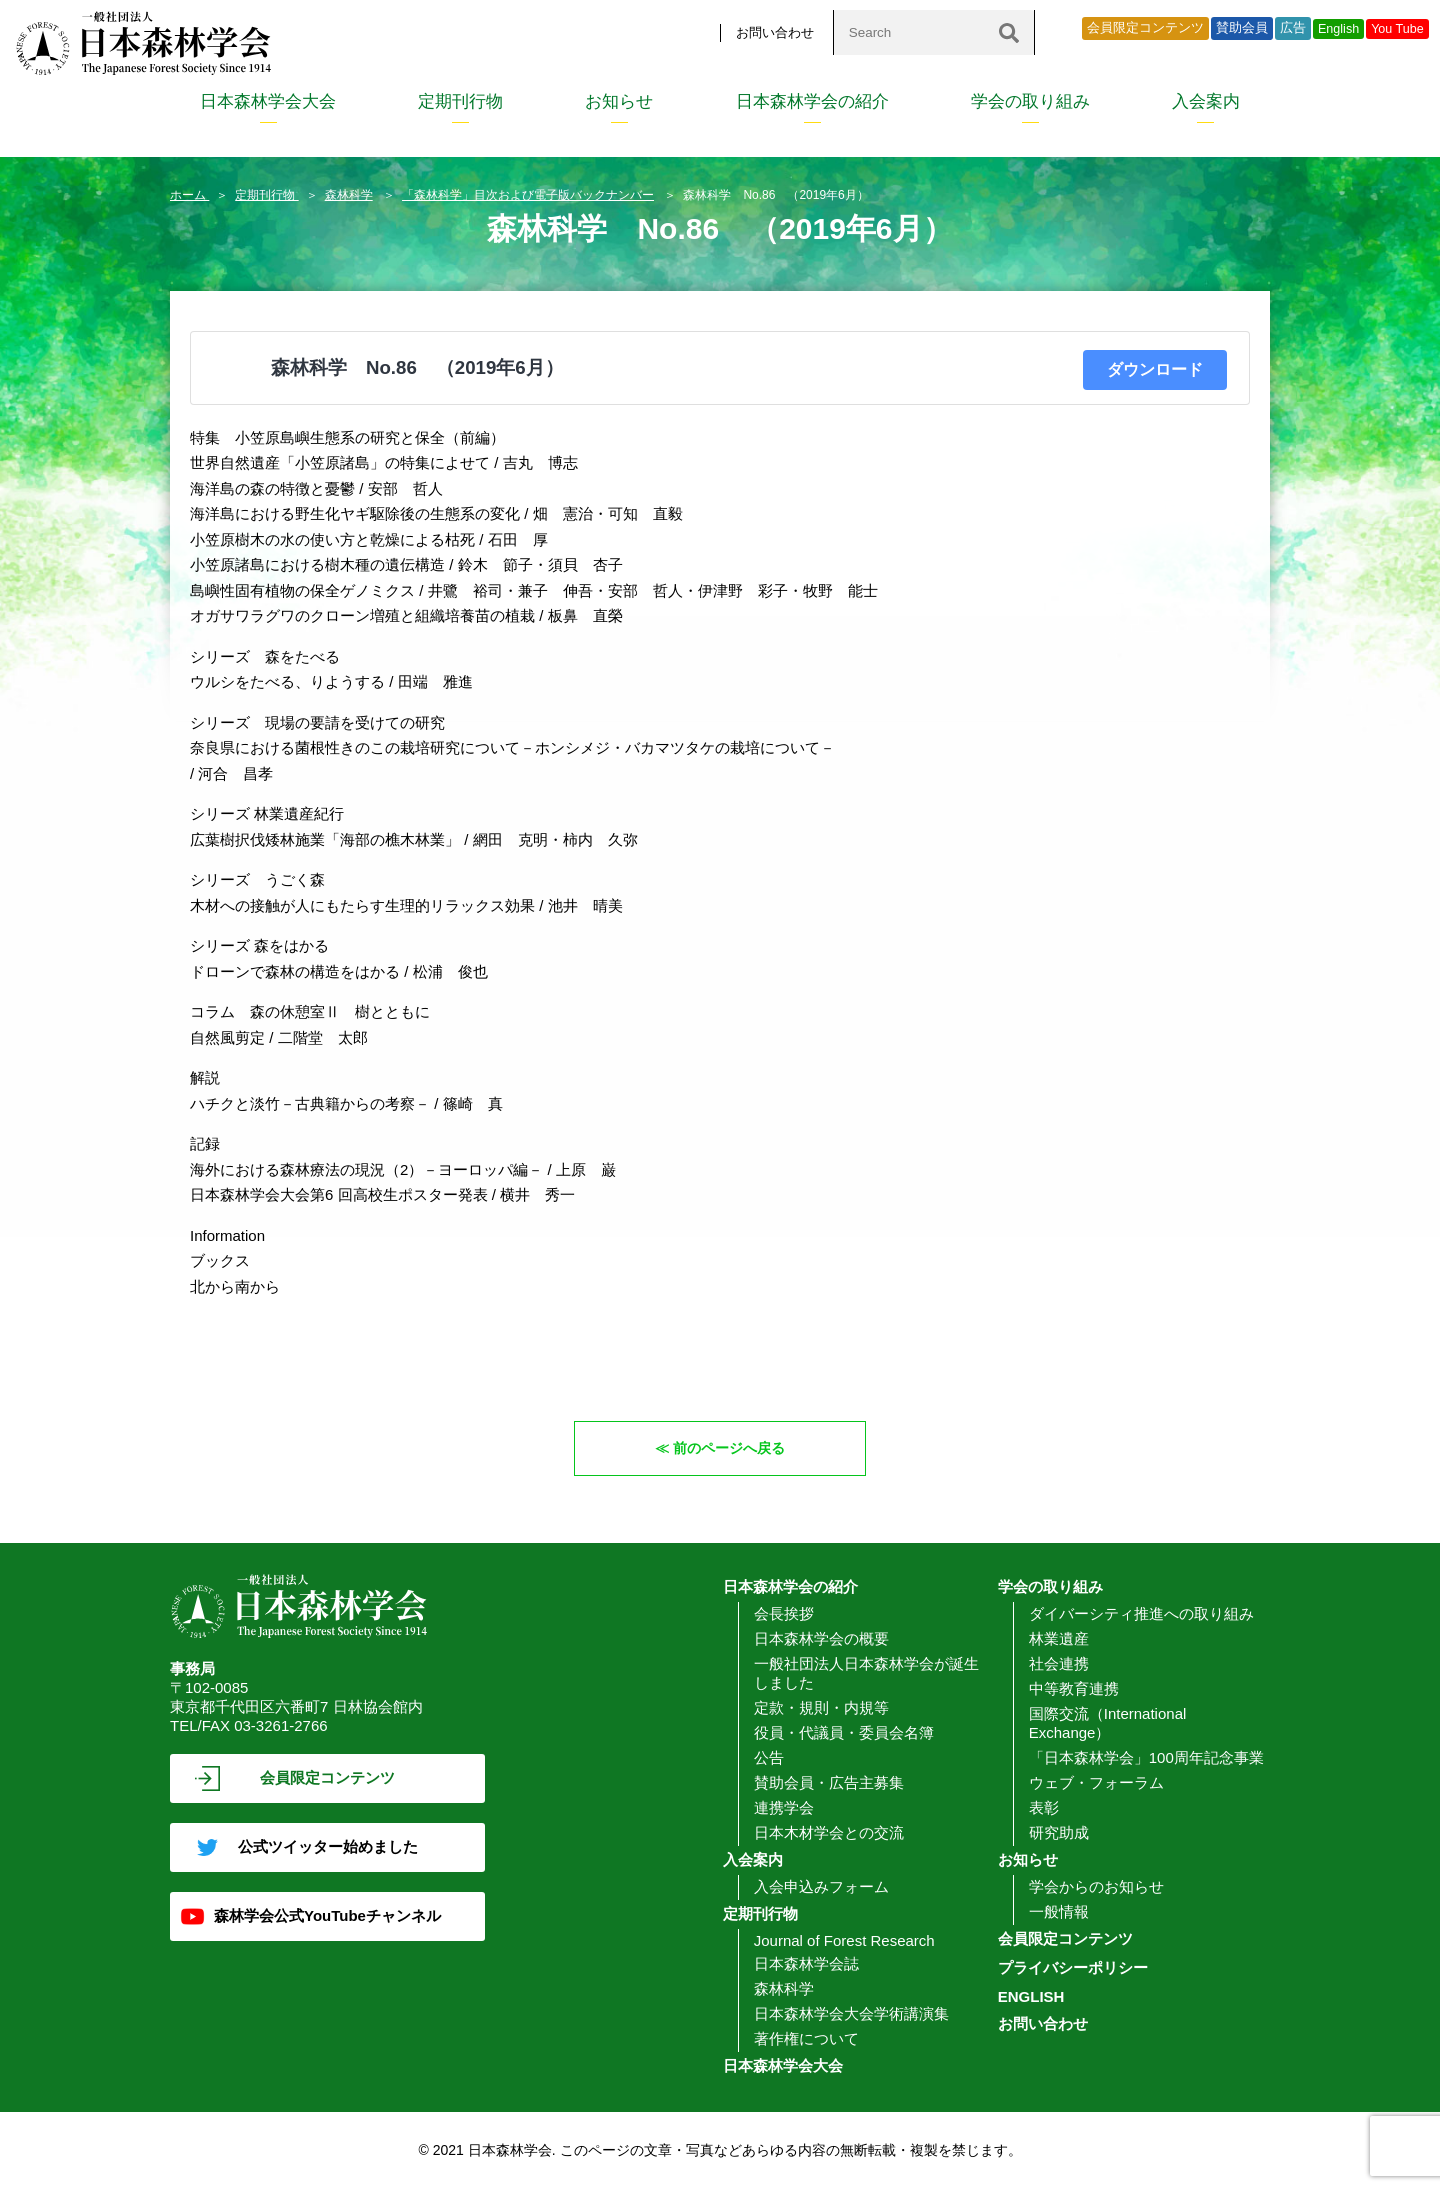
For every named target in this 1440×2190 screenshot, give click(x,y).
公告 (769, 1757)
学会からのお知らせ (1096, 1886)
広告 (1293, 28)
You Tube (1397, 29)
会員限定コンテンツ (1145, 28)
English (1338, 29)
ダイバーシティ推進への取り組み (1141, 1613)
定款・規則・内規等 (821, 1707)
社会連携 (1059, 1663)
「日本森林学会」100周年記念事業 (1146, 1757)
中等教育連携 (1074, 1688)
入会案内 (1206, 101)
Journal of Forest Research (844, 1940)
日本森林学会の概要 (821, 1638)
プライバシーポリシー (1073, 1967)
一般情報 (1059, 1911)
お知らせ (619, 101)
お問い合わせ (775, 32)
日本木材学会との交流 (829, 1832)
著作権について (806, 2038)
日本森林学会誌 (806, 1963)
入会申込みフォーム (821, 1886)
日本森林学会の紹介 (812, 101)
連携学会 (784, 1807)
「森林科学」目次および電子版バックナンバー (528, 195)
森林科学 (349, 195)
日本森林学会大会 (268, 101)
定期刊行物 (460, 101)
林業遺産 (1059, 1638)
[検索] (1009, 32)
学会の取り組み (1030, 101)
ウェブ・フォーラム (1096, 1782)
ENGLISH (1031, 1996)
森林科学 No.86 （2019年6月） (417, 367)
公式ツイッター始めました (328, 1846)
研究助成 (1059, 1832)
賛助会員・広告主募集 (829, 1782)
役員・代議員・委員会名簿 (844, 1732)
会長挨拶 (784, 1613)
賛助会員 (1242, 28)
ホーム (189, 195)
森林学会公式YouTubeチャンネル (327, 1915)
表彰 (1044, 1807)
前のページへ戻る (730, 1447)
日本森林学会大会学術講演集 (851, 2013)
